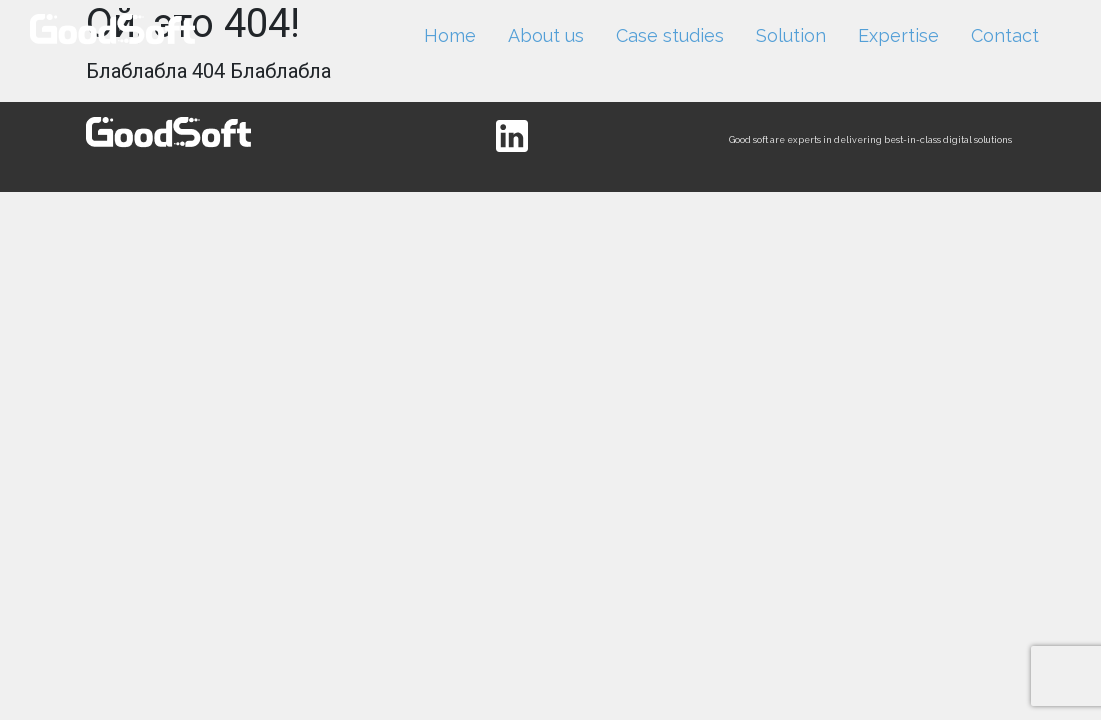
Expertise (898, 35)
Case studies (670, 35)
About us (546, 35)
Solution (791, 35)
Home (450, 35)
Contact (1005, 35)
